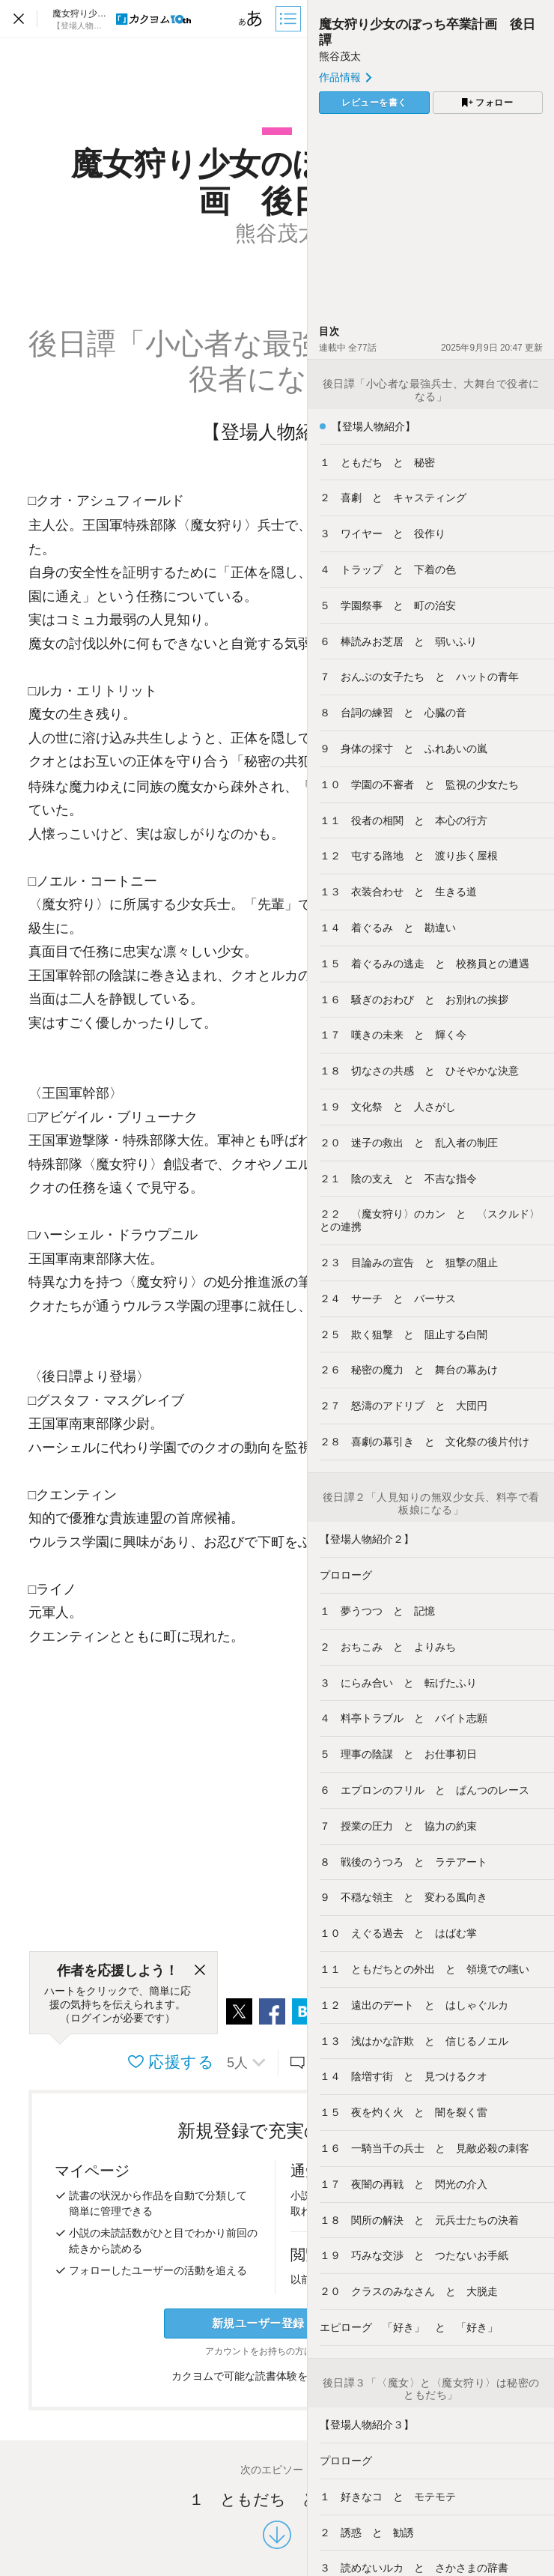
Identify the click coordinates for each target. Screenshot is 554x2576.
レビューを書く (374, 102)
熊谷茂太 (340, 56)
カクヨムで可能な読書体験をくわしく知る (277, 2376)
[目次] (290, 18)
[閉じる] (200, 1971)
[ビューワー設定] (251, 18)
